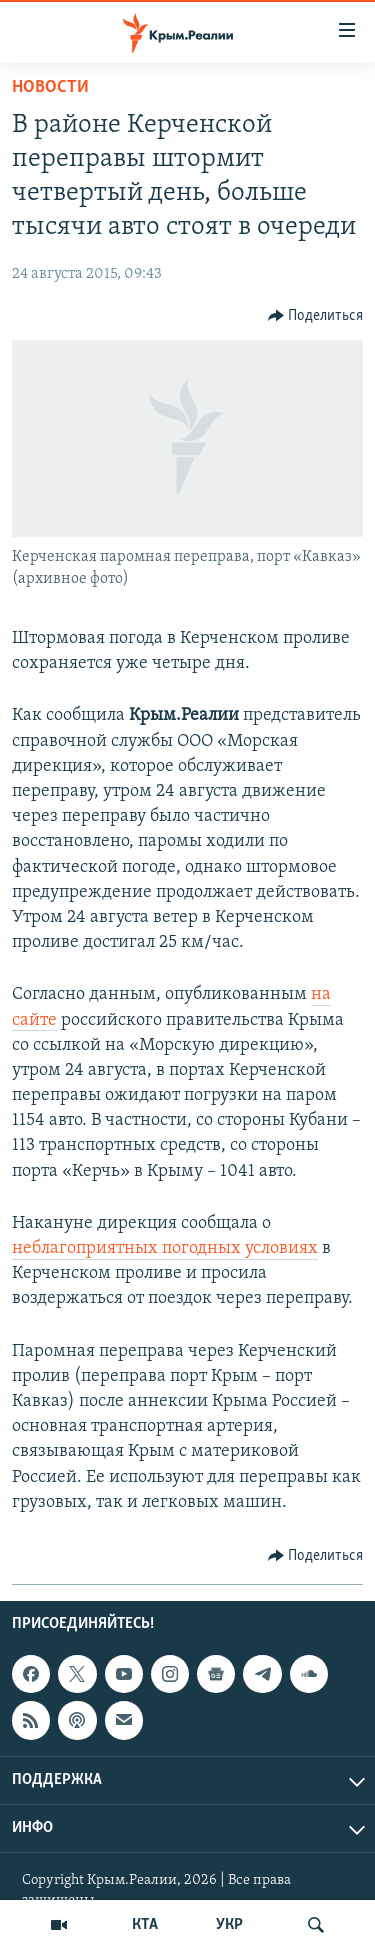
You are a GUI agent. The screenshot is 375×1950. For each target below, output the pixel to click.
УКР (229, 1925)
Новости (50, 87)
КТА (145, 1925)
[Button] (316, 316)
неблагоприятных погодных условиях (165, 1248)
